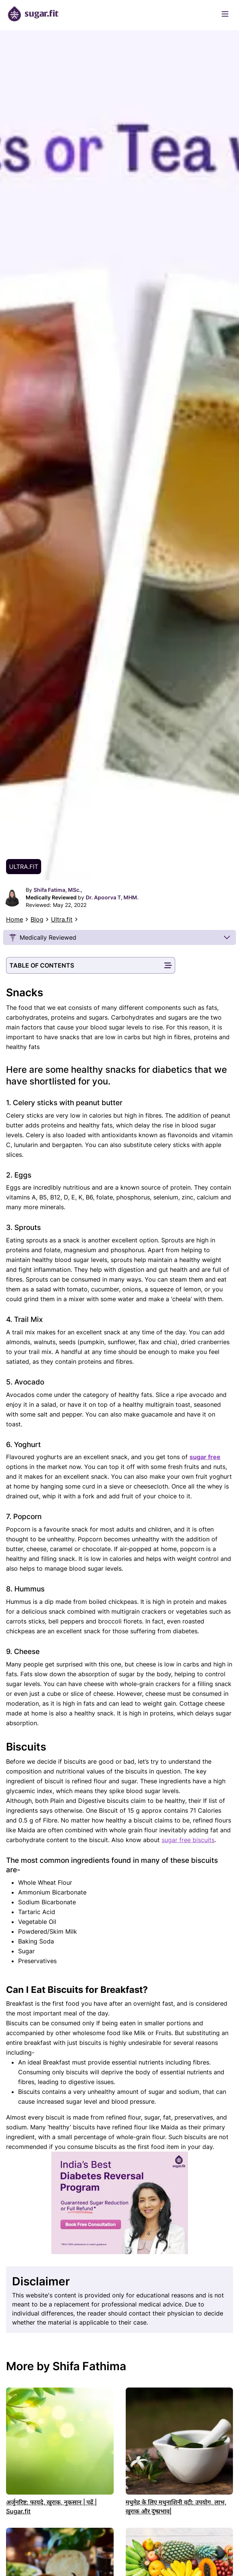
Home (14, 919)
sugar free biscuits (188, 1840)
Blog (37, 919)
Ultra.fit (61, 919)
